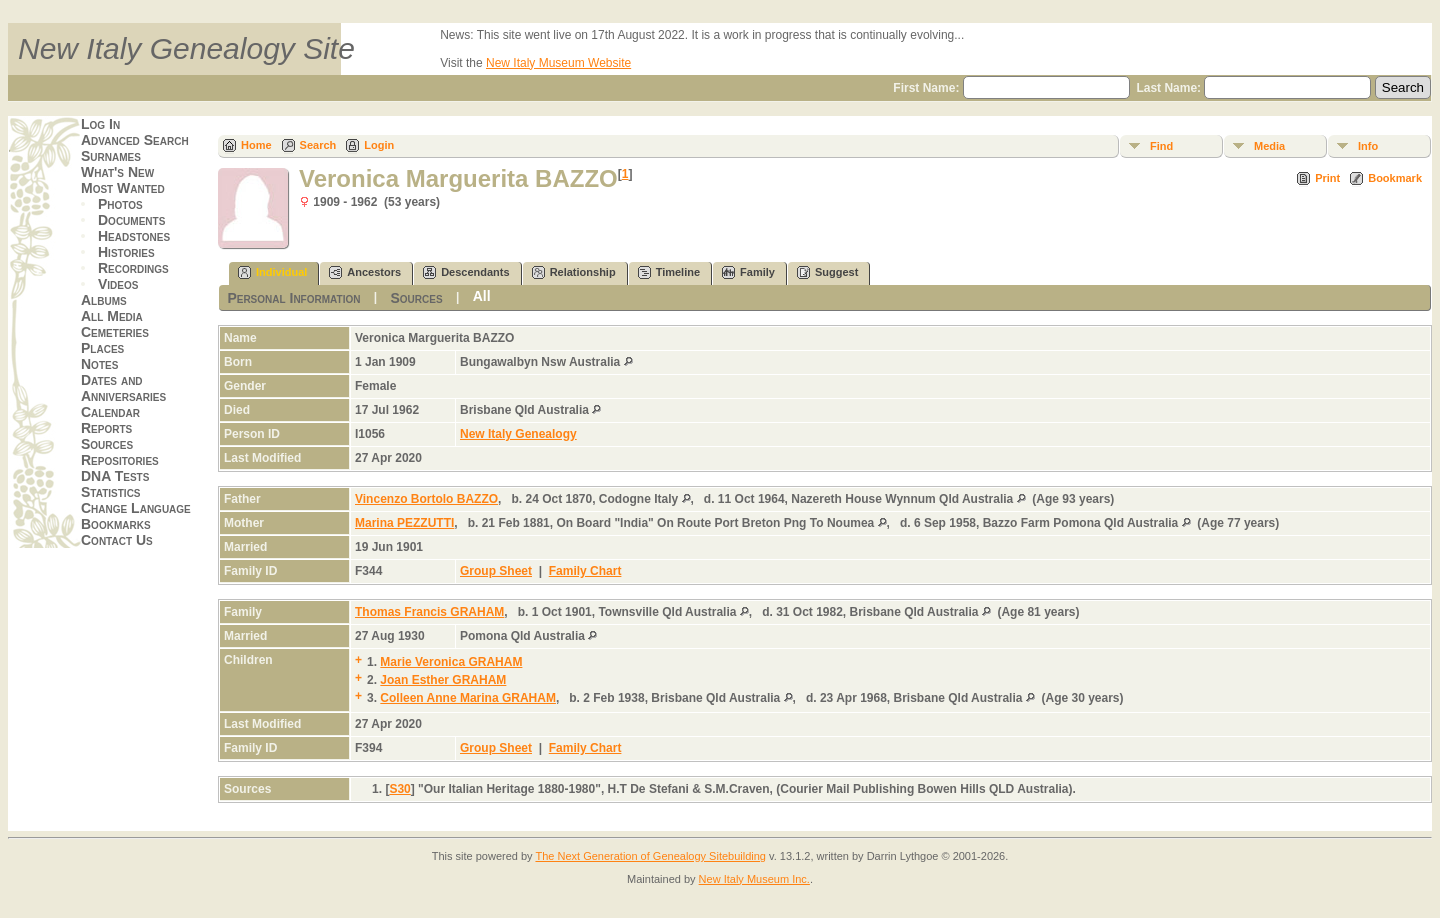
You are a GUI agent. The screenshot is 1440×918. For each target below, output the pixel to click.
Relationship (574, 272)
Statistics (111, 492)
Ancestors (365, 272)
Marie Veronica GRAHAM (451, 662)
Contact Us (117, 540)
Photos (120, 204)
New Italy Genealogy (518, 434)
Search (318, 145)
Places (102, 348)
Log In (100, 124)
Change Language (136, 508)
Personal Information (293, 298)
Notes (99, 364)
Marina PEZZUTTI (404, 523)
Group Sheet (496, 571)
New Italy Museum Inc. (754, 879)
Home (256, 145)
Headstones (134, 236)
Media (1269, 146)
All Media (112, 316)
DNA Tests (115, 476)
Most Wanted (123, 188)
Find (1161, 146)
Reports (106, 428)
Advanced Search (135, 140)
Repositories (120, 460)
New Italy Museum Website (558, 63)
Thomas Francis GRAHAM (429, 612)
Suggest (827, 272)
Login (379, 145)
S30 (399, 789)
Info (1368, 146)
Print (1327, 178)
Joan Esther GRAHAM (443, 680)
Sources (107, 444)
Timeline (669, 272)
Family (748, 272)
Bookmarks (116, 524)
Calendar (110, 412)
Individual (272, 272)
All (482, 296)
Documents (131, 220)
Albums (104, 300)
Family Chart (585, 571)
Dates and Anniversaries (123, 388)
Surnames (111, 156)
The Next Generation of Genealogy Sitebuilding (650, 856)
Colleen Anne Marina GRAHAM (468, 698)
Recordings (133, 268)
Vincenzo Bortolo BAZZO (426, 499)
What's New (117, 172)
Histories (126, 252)
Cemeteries (115, 332)
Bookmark (1395, 178)
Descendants (466, 272)
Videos (118, 284)
